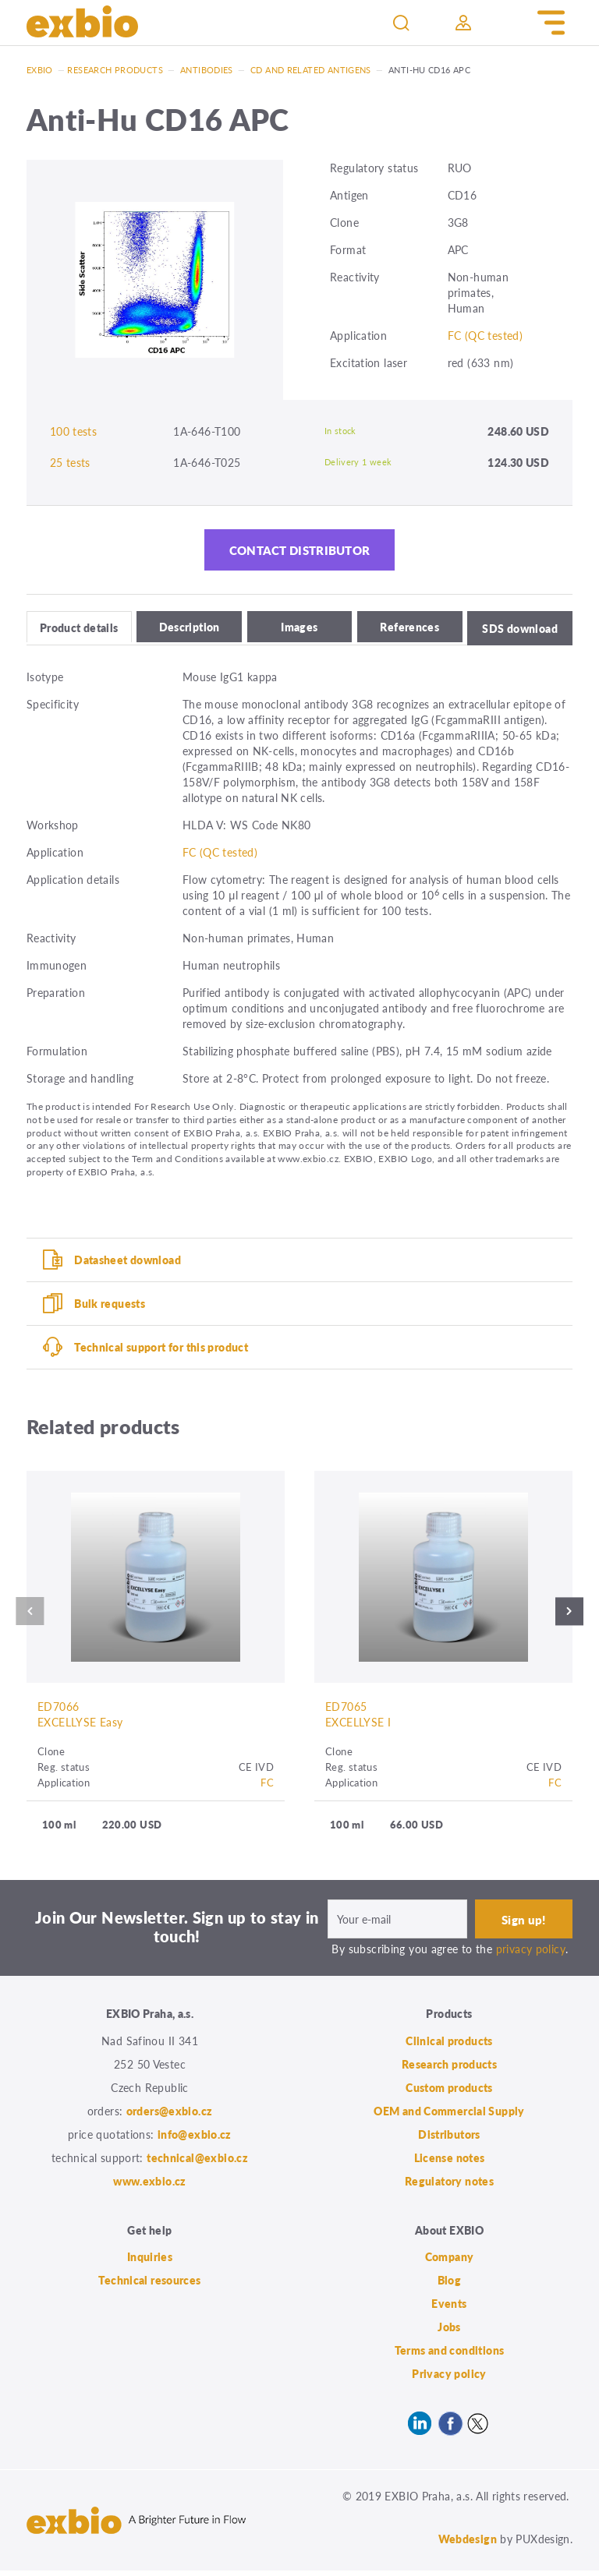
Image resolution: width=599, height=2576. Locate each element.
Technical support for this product (161, 1350)
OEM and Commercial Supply (449, 2116)
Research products (114, 70)
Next (571, 1615)
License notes (449, 2163)
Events (448, 2308)
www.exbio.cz (149, 2186)
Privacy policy (449, 2379)
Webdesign (467, 2544)
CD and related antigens (310, 70)
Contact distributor (299, 553)
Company (449, 2262)
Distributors (449, 2139)
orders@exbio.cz (169, 2116)
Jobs (449, 2332)
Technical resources (149, 2285)
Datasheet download (127, 1262)
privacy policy (530, 1954)
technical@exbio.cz (197, 2163)
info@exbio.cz (195, 2139)
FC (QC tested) (485, 335)
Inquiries (149, 2262)
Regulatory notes (449, 2186)
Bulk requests (109, 1306)
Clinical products (449, 2046)
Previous (27, 1615)
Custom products (449, 2093)
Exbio (40, 70)
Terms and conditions (450, 2355)
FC (267, 1786)
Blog (450, 2285)
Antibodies (206, 70)
